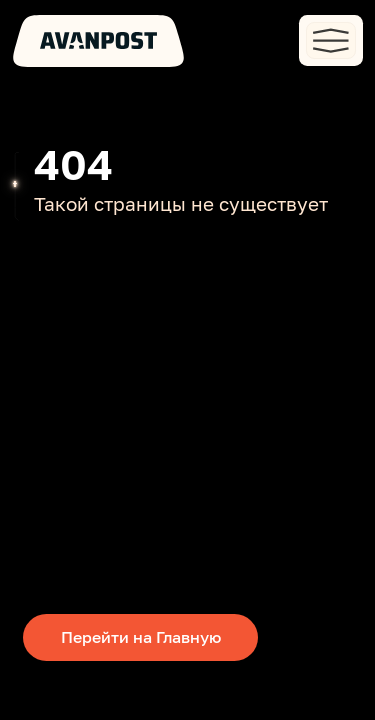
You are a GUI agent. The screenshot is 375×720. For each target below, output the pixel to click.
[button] (331, 40)
